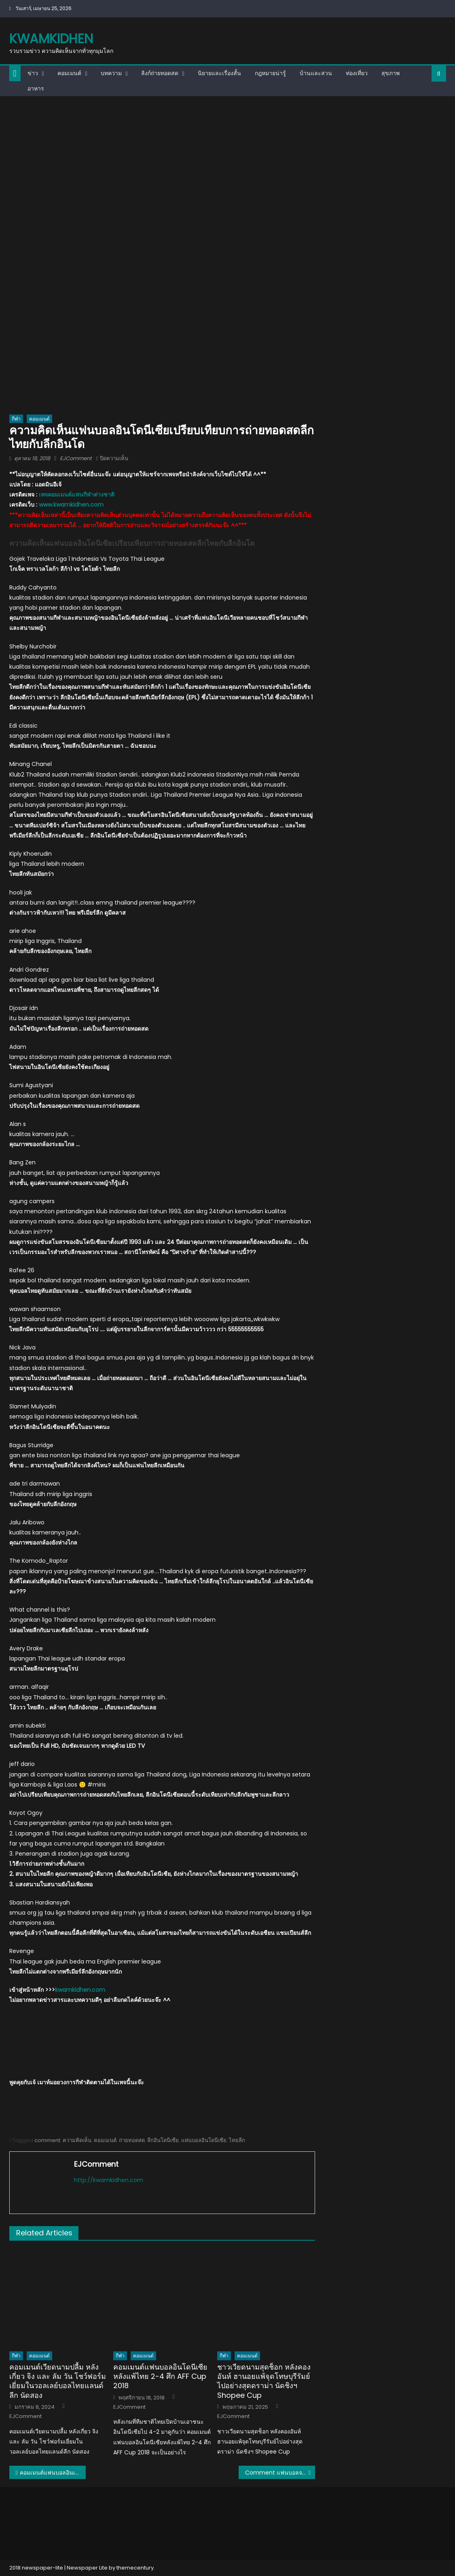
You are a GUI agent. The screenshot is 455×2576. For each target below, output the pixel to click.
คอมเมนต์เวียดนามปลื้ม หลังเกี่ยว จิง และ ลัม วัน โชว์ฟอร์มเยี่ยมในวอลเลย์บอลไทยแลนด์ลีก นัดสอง (57, 2381)
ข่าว (33, 73)
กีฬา (16, 418)
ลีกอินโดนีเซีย (163, 2140)
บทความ (111, 73)
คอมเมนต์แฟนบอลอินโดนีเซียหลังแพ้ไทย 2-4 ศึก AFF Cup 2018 (160, 2376)
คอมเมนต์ (69, 73)
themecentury (135, 2568)
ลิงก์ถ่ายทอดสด (159, 73)
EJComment (76, 458)
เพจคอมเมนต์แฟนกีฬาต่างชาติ (76, 494)
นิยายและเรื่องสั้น (219, 73)
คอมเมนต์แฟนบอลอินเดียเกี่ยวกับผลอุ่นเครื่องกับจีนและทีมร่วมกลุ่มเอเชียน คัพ (53, 2473)
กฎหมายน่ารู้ (270, 73)
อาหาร (36, 88)
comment (47, 2140)
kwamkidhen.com (80, 1990)
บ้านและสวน (316, 73)
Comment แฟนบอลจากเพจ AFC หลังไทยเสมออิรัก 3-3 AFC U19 (280, 2473)
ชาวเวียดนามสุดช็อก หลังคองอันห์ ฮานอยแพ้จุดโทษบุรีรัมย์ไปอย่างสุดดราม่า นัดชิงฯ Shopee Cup (264, 2381)
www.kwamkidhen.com (71, 505)
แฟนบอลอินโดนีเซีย (203, 2140)
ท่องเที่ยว (357, 73)
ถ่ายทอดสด (132, 2140)
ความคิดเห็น (77, 2140)
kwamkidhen (51, 38)
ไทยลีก (237, 2140)
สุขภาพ (390, 73)
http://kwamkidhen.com (108, 2180)
